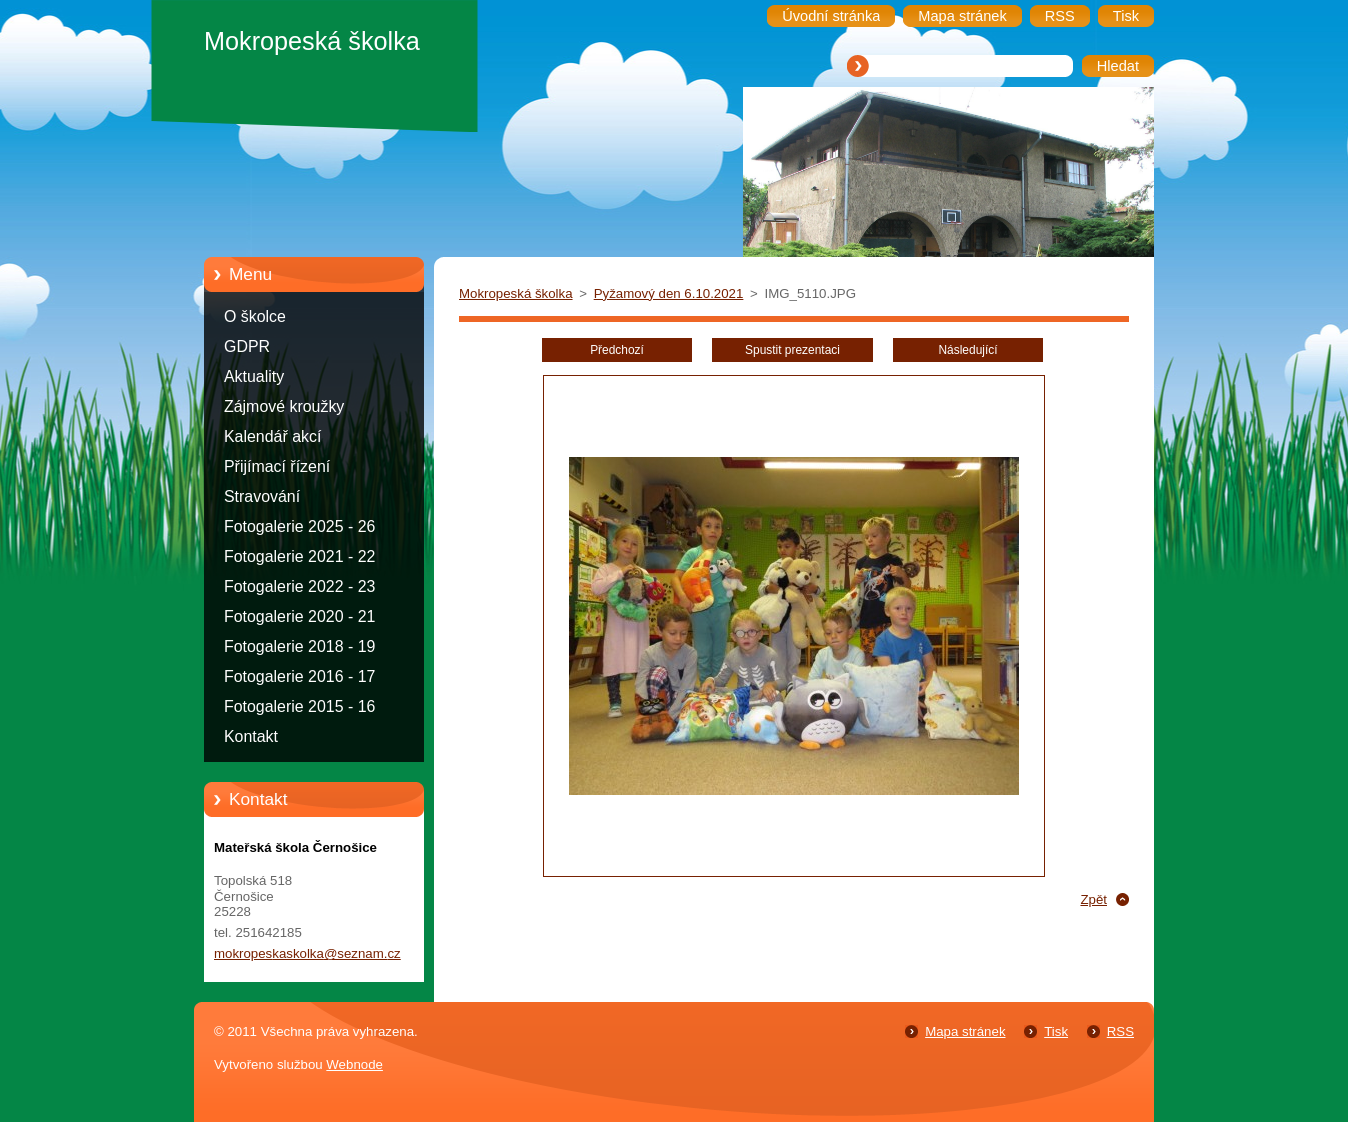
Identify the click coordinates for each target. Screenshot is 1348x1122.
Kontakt (251, 736)
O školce (255, 316)
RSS (1120, 1031)
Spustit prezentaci (792, 350)
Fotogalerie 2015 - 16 (299, 706)
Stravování (262, 496)
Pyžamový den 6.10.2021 (669, 293)
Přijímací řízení (277, 466)
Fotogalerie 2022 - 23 (299, 586)
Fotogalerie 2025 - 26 (299, 526)
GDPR (247, 346)
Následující (967, 350)
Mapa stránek (965, 1031)
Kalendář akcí (272, 436)
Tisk (1056, 1031)
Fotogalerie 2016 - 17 (299, 676)
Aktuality (254, 376)
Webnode (354, 1064)
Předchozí (617, 350)
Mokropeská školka (516, 293)
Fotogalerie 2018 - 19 (299, 646)
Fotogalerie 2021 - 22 (299, 556)
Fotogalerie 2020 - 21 (299, 616)
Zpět (1093, 899)
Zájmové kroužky (284, 406)
